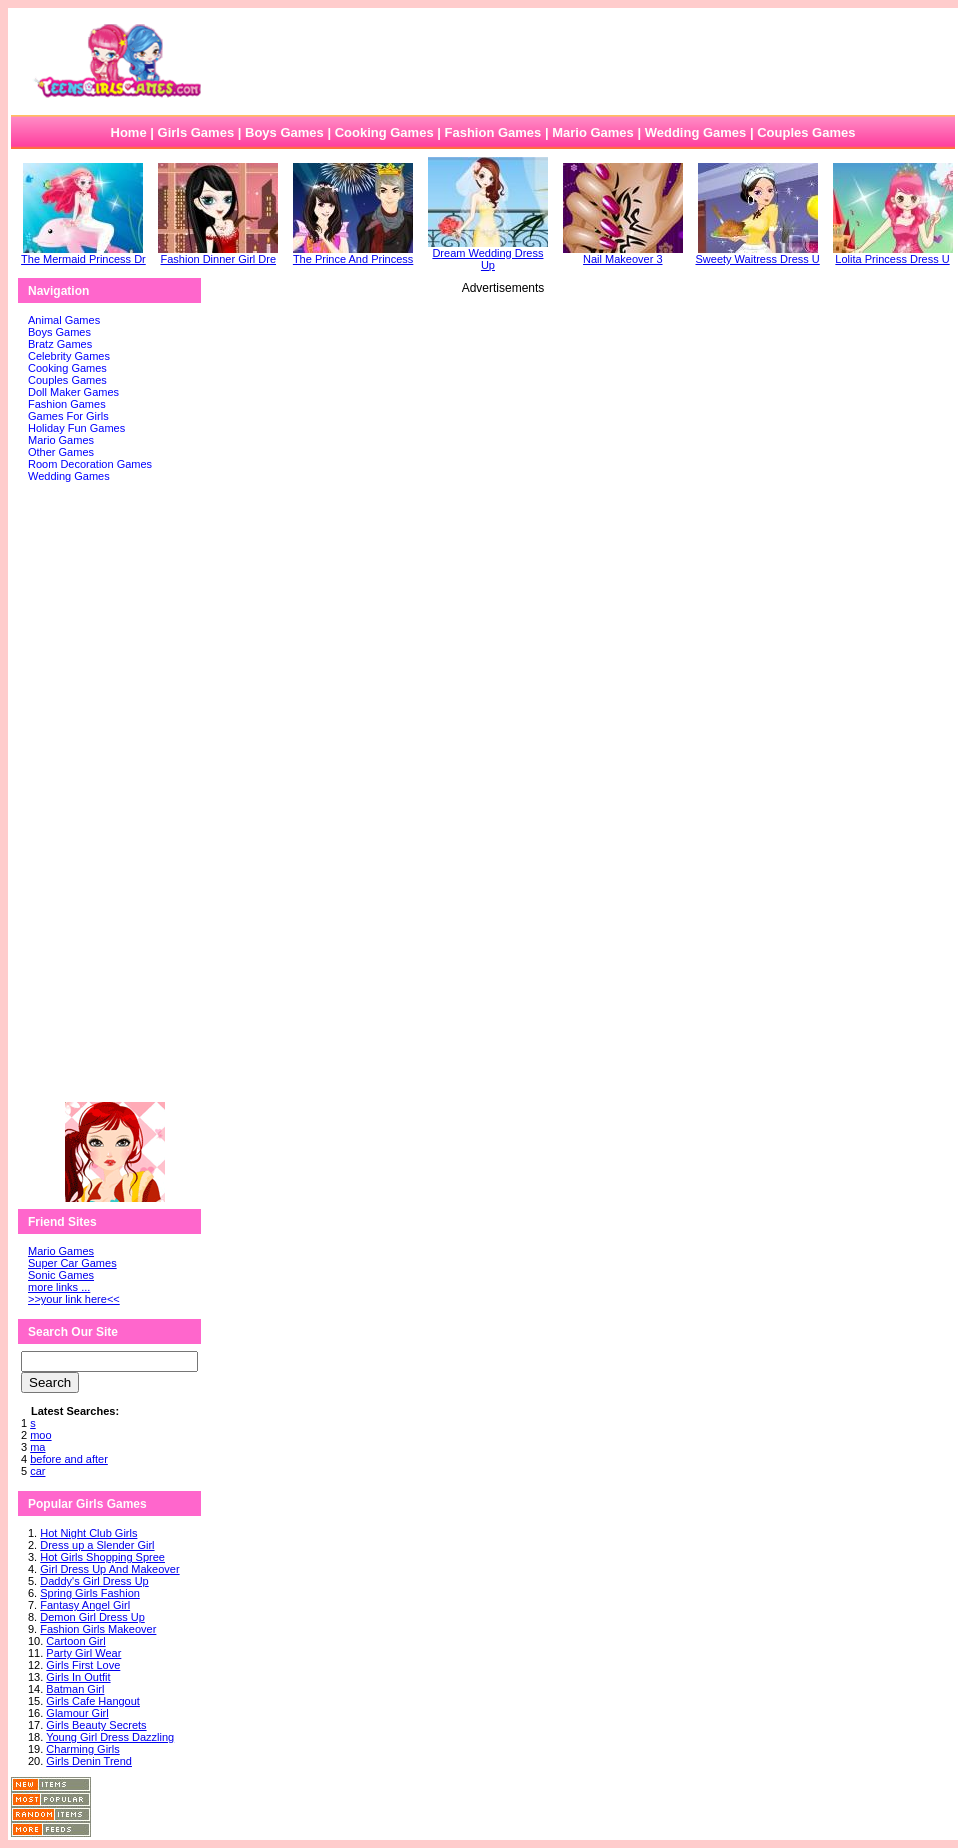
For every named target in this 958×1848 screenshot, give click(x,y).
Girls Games (196, 132)
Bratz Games (60, 344)
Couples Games (806, 132)
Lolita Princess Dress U (893, 254)
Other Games (61, 452)
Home (129, 132)
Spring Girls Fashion (90, 1593)
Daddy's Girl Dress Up (94, 1581)
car (37, 1471)
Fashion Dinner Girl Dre (218, 254)
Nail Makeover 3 (623, 254)
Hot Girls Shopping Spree (102, 1557)
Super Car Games (72, 1263)
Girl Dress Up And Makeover (109, 1569)
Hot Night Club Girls (88, 1533)
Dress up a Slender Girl (97, 1545)
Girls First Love (83, 1665)
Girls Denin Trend (89, 1761)
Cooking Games (384, 132)
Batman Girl (75, 1689)
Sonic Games (61, 1275)
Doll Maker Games (73, 392)
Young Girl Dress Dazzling (110, 1737)
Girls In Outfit (78, 1677)
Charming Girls (82, 1749)
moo (40, 1435)
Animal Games (64, 320)
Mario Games (593, 132)
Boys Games (284, 132)
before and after (69, 1459)
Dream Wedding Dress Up (488, 254)
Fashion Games (492, 132)
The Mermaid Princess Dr (83, 254)
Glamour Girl (77, 1713)
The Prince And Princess (353, 254)
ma (37, 1447)
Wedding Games (696, 132)
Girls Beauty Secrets (96, 1725)
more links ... (59, 1287)
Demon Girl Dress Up (92, 1617)
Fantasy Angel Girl (85, 1605)
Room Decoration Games (90, 464)
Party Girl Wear (83, 1653)
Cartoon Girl (75, 1641)
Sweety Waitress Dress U (757, 254)
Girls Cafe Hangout (93, 1701)
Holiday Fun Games (76, 428)
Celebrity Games (69, 356)
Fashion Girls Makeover (98, 1629)
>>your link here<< (74, 1299)
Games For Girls (68, 416)
